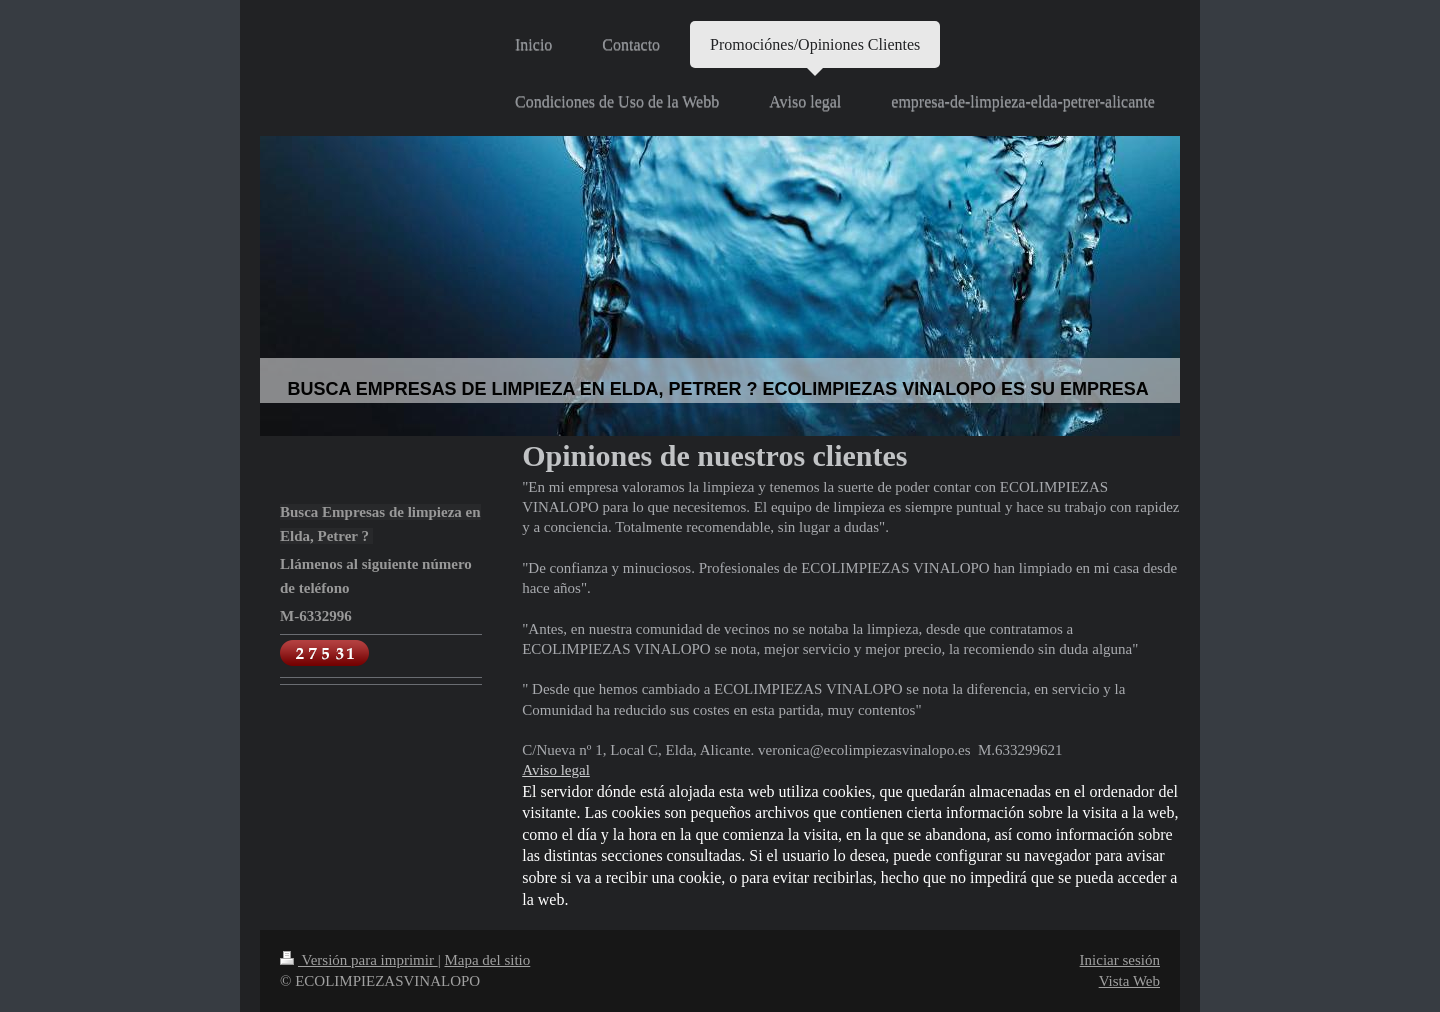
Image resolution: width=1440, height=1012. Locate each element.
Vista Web (1129, 981)
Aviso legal (556, 770)
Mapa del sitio (487, 960)
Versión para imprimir (359, 960)
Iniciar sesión (1120, 960)
